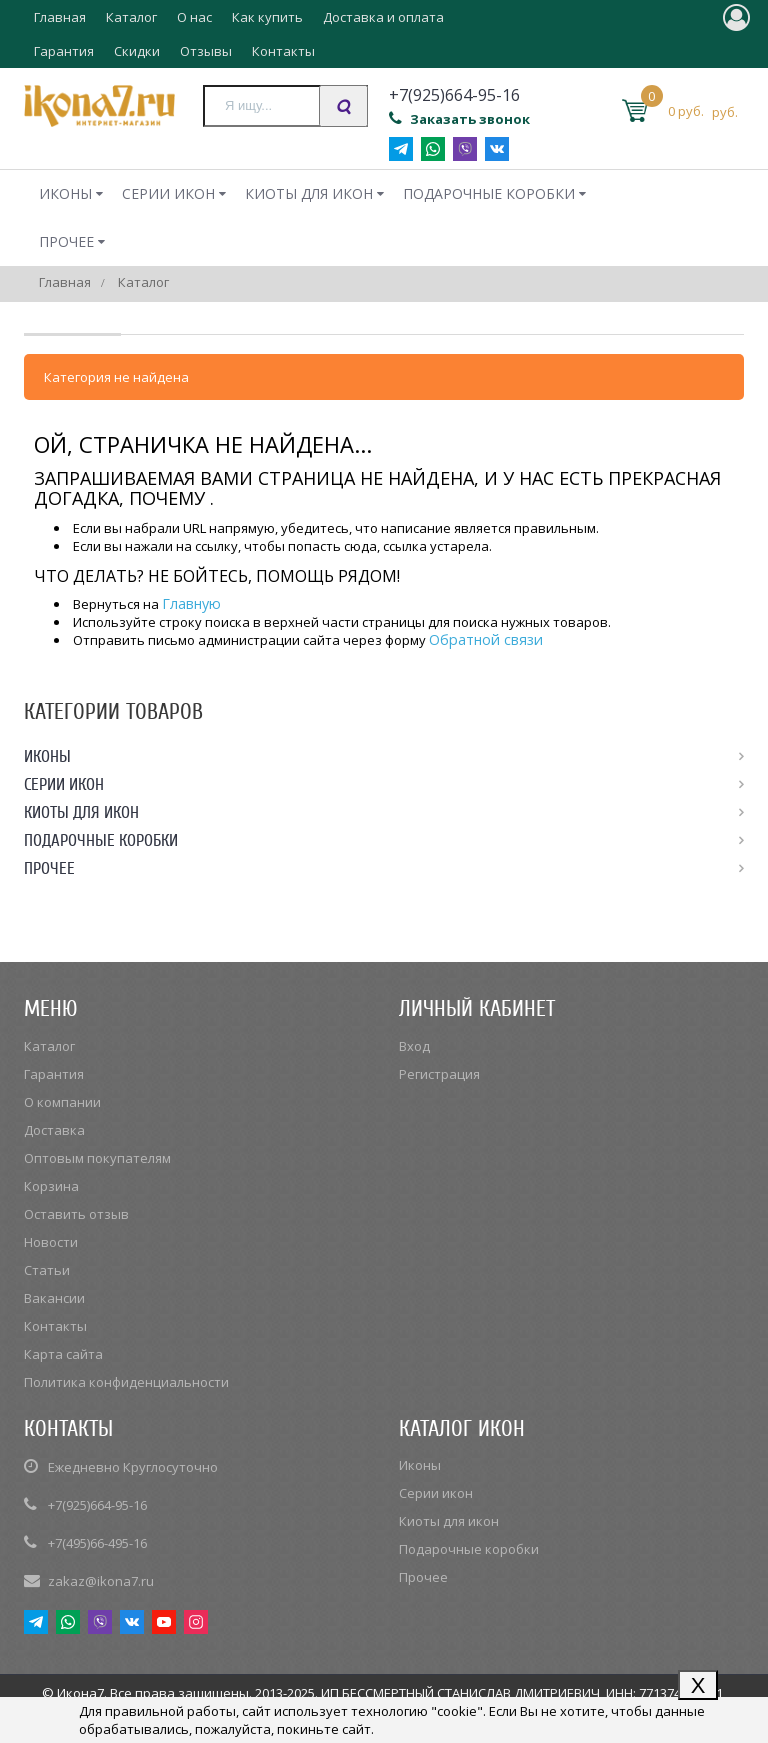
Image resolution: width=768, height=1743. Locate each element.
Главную (191, 603)
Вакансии (54, 1298)
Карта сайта (63, 1354)
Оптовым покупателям (97, 1158)
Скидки (137, 51)
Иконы (65, 193)
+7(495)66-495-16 (97, 1543)
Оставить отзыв (76, 1214)
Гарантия (64, 51)
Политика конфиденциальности (126, 1382)
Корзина (51, 1186)
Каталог (131, 17)
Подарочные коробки (489, 193)
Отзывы (206, 51)
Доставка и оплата (383, 17)
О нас (194, 17)
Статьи (47, 1270)
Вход (414, 1046)
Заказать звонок (459, 119)
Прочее (66, 241)
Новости (51, 1242)
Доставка (54, 1130)
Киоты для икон (309, 193)
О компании (62, 1102)
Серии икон (168, 193)
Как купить (267, 17)
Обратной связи (486, 639)
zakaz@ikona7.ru (101, 1581)
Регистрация (439, 1074)
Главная (60, 17)
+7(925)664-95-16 (97, 1505)
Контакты (283, 51)
